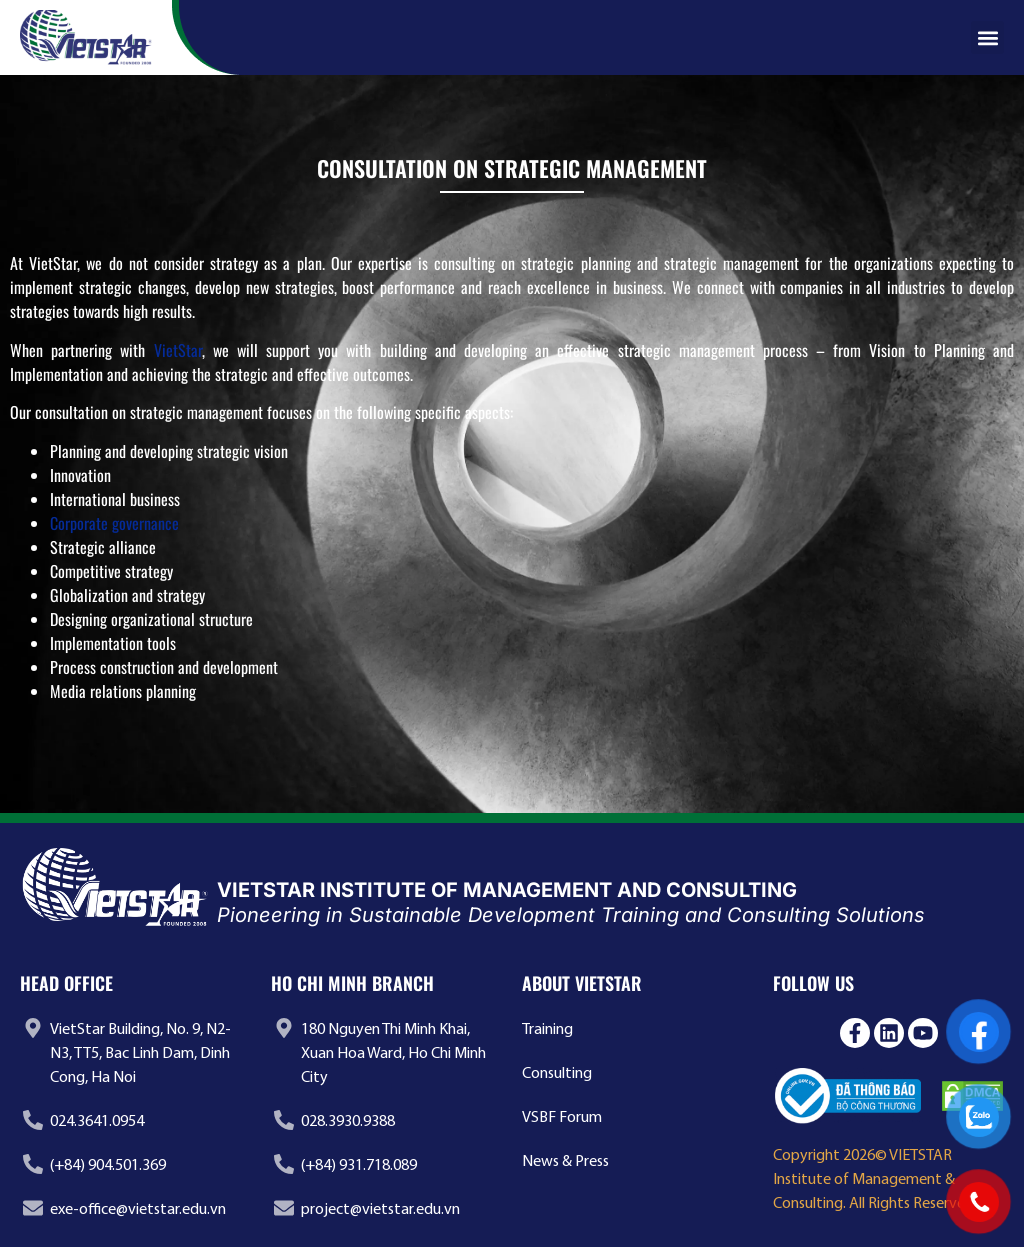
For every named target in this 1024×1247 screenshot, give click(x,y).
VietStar (178, 350)
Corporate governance (114, 523)
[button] (987, 37)
